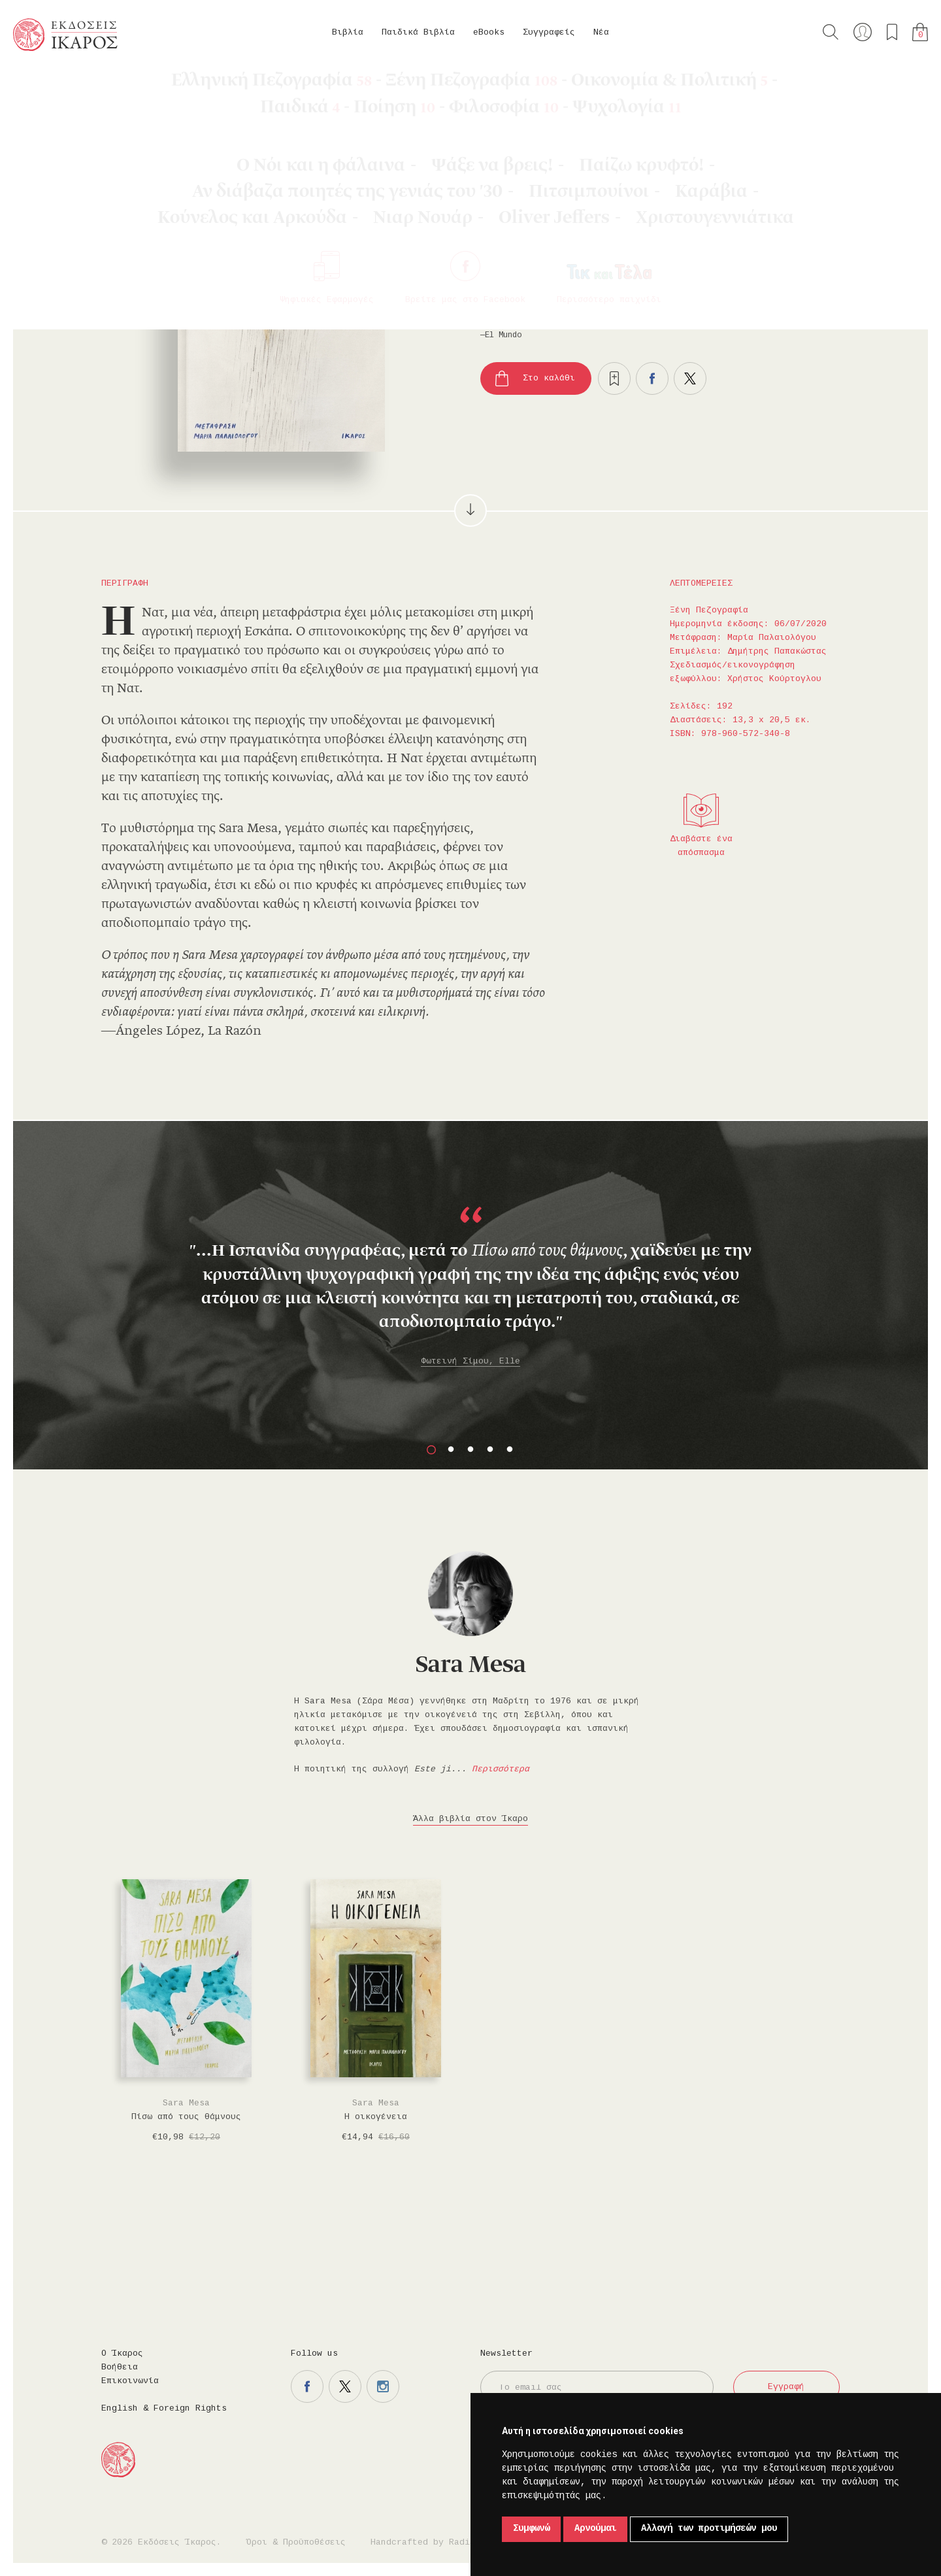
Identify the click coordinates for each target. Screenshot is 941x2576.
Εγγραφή (786, 2387)
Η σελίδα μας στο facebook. (307, 2386)
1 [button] (431, 1449)
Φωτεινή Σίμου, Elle (470, 1361)
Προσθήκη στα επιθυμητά (614, 378)
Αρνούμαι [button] (595, 2529)
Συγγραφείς (549, 32)
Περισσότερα (500, 1769)
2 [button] (450, 1449)
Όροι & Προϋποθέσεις (296, 2542)
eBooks (488, 32)
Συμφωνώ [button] (531, 2529)
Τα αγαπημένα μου (892, 32)
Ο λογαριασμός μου (862, 32)
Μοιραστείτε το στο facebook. (652, 378)
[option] (470, 1264)
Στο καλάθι (549, 378)
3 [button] (470, 1449)
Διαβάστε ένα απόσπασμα (701, 846)
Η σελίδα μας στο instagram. (383, 2386)
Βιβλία (347, 32)
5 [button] (509, 1449)
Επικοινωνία (130, 2381)
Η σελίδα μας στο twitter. (345, 2386)
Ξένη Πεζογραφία (166, 85)
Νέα (601, 32)
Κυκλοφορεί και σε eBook (713, 224)
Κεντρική (44, 85)
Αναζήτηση (830, 32)
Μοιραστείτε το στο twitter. (690, 378)
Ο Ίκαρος (122, 2353)
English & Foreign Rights (164, 2408)
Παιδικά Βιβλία (418, 32)
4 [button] (490, 1449)
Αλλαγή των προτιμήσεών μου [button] (709, 2529)
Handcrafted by (425, 2542)
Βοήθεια (119, 2367)
